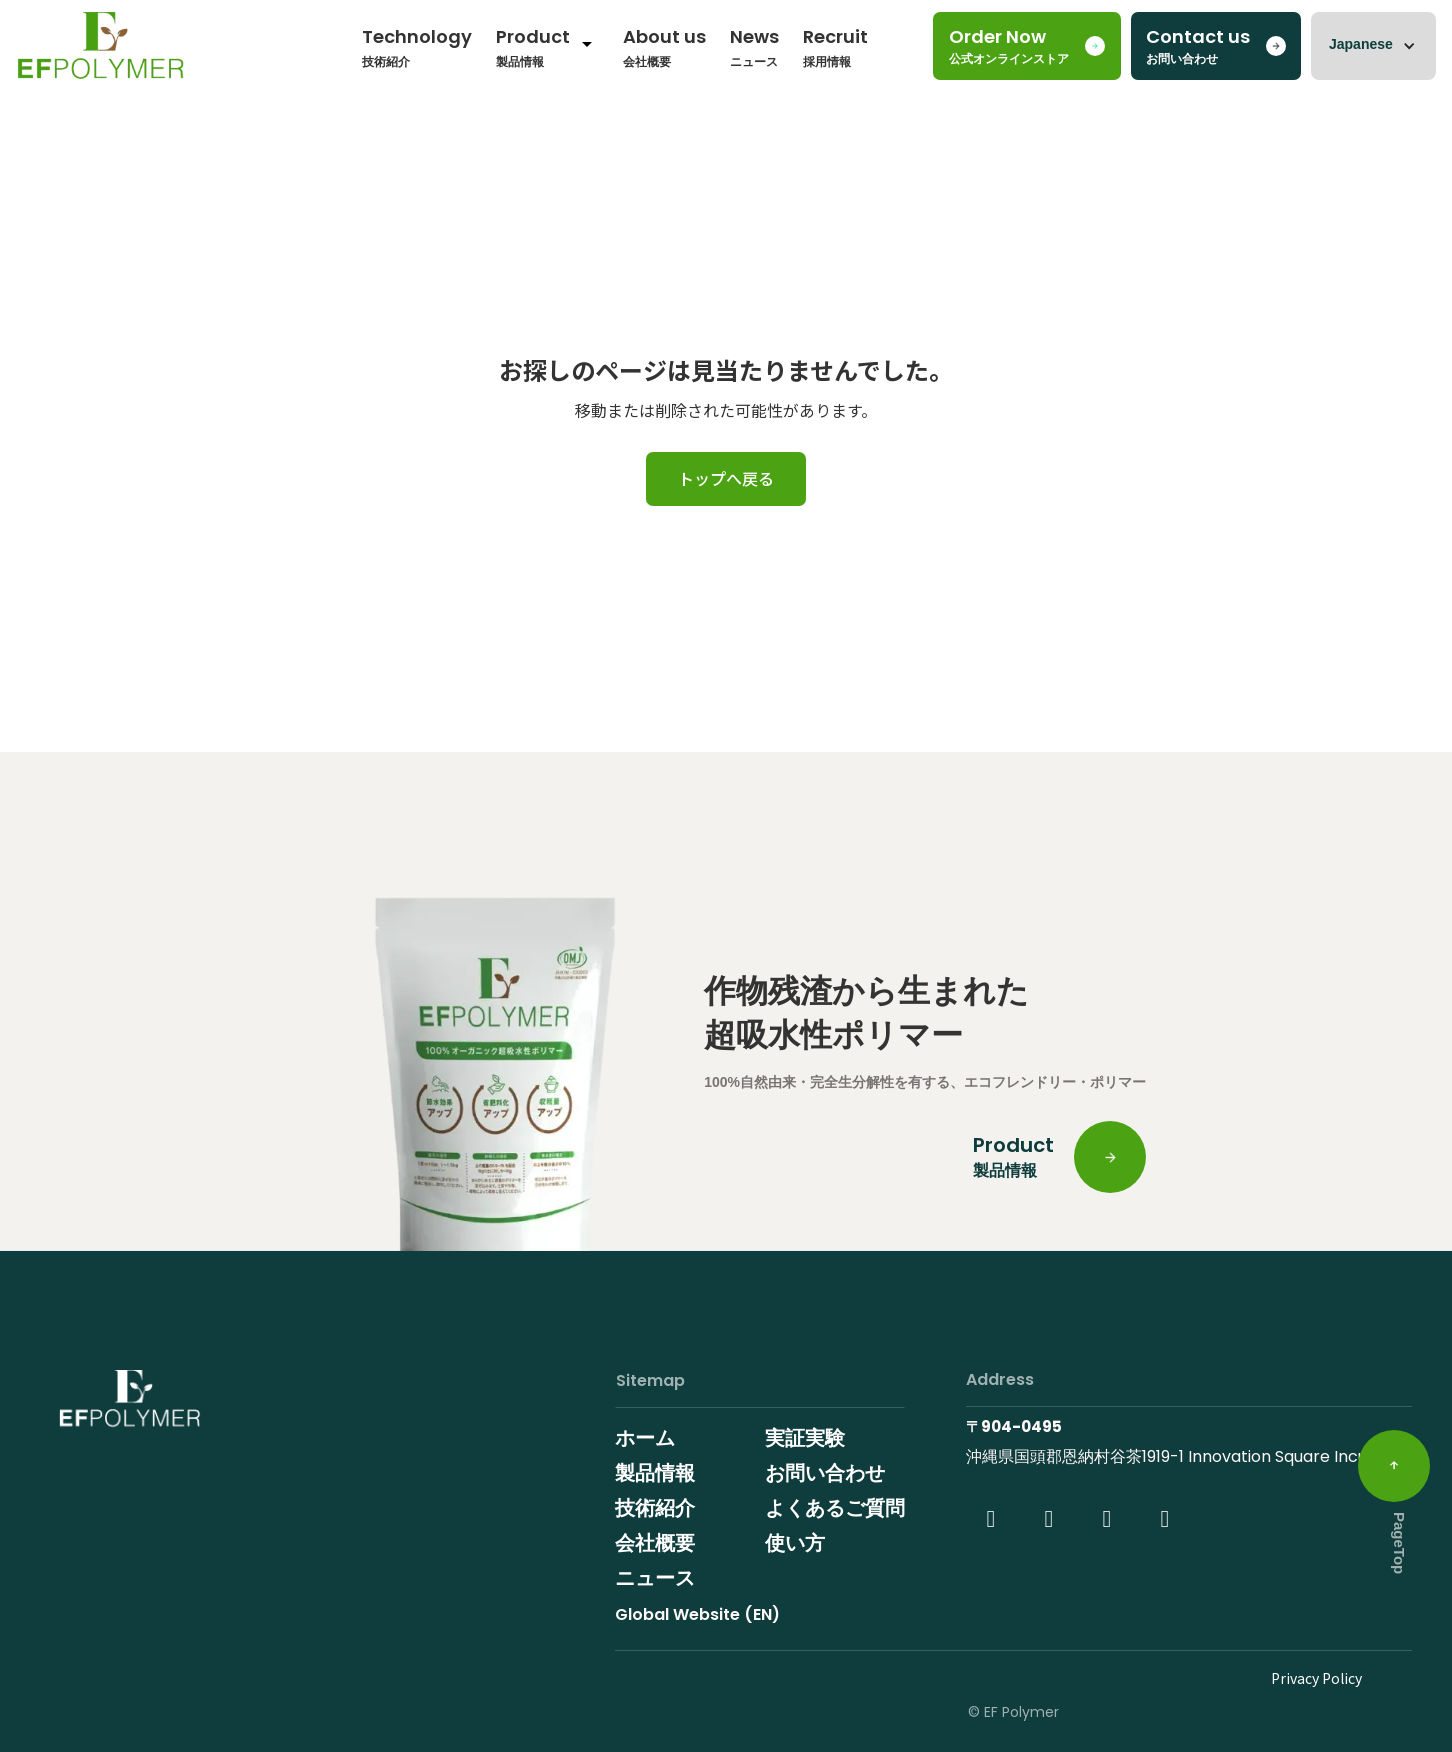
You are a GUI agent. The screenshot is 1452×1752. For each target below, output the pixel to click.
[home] (101, 51)
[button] (1373, 46)
